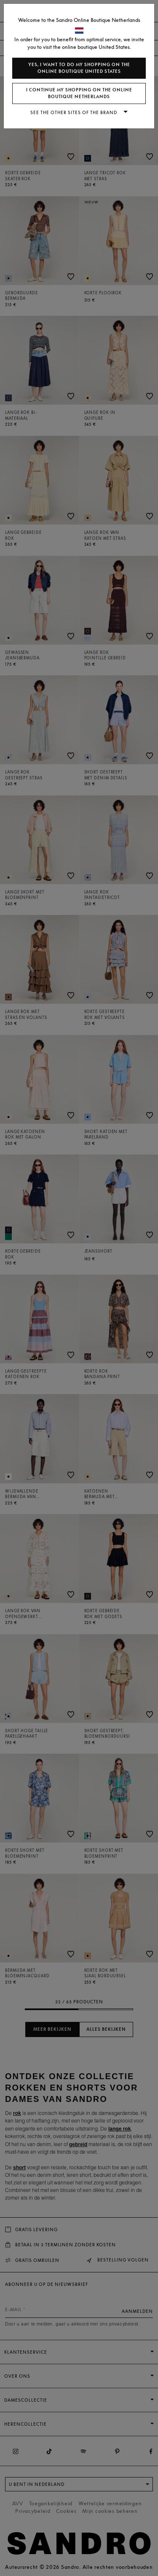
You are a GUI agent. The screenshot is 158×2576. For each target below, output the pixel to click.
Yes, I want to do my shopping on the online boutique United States (79, 68)
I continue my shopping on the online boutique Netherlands (79, 93)
